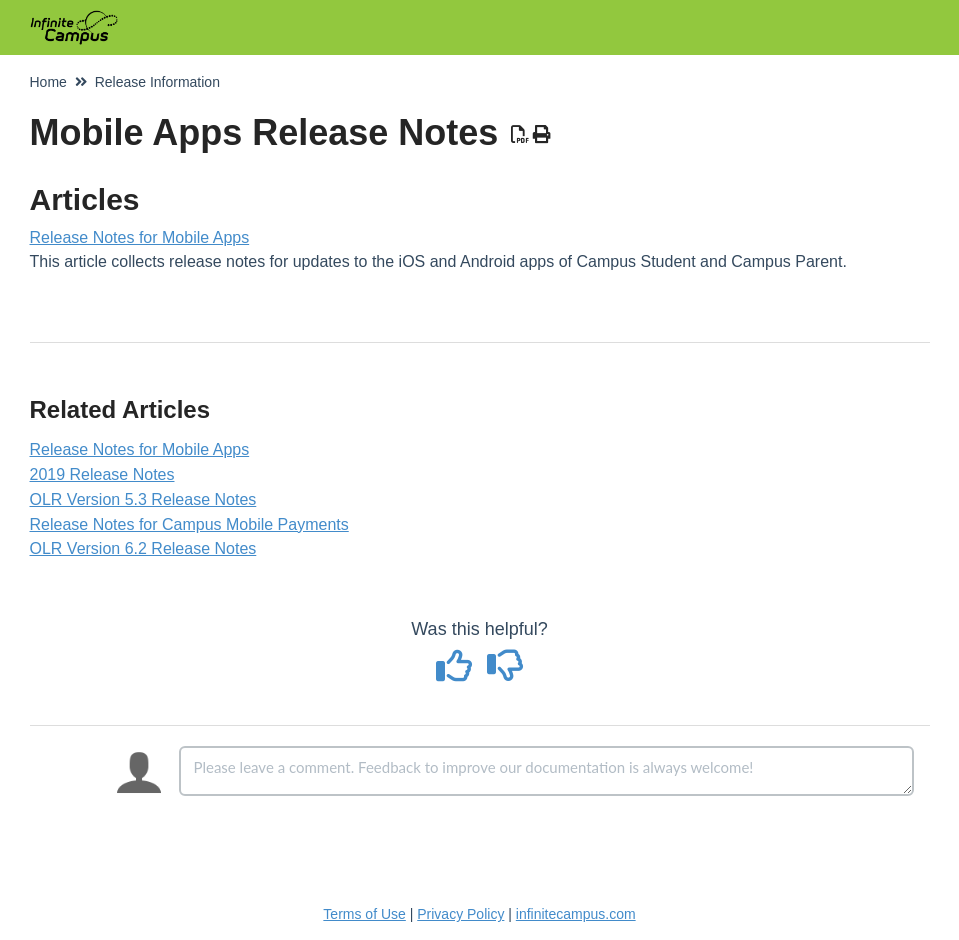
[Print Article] (542, 135)
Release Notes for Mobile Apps (140, 237)
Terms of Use (364, 914)
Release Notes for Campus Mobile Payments (189, 524)
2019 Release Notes (102, 474)
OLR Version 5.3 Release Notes (143, 499)
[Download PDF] (519, 135)
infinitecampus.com (576, 914)
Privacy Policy (460, 914)
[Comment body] (546, 771)
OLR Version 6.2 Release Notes (143, 548)
